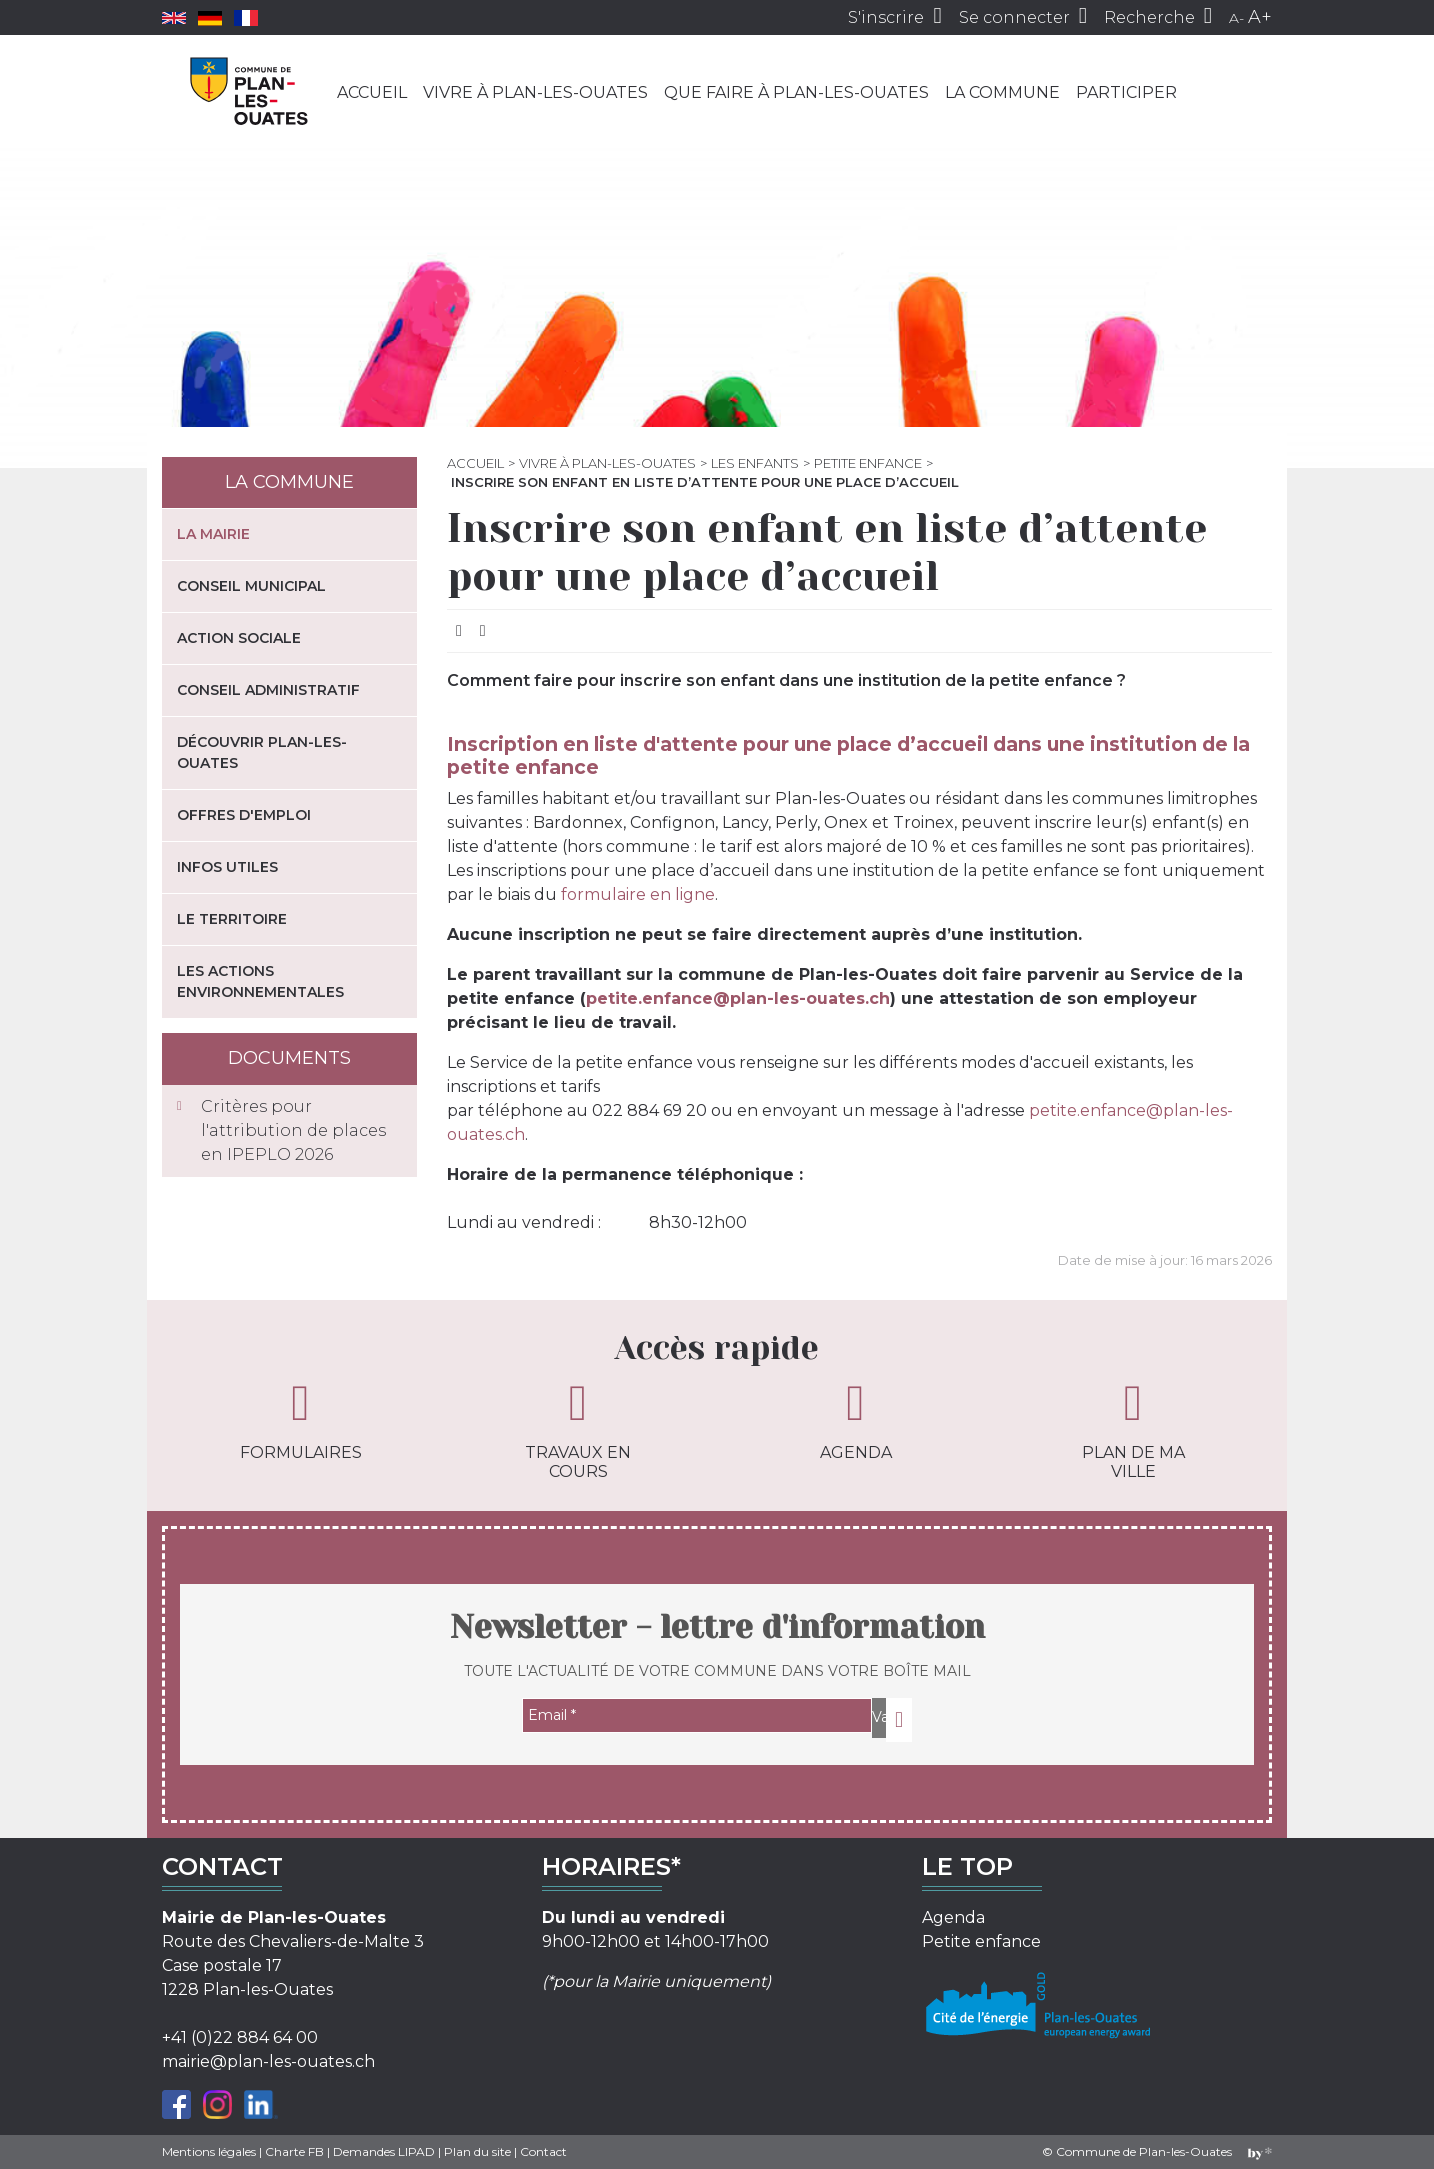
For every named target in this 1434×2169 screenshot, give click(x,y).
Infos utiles (227, 867)
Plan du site (477, 2151)
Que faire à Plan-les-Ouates (796, 92)
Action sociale (239, 638)
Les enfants (755, 463)
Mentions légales (209, 2151)
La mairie (213, 534)
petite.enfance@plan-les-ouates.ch (738, 998)
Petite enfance (868, 463)
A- (1236, 18)
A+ (1260, 17)
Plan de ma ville (1133, 1429)
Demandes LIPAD (384, 2151)
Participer (1126, 92)
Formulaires (301, 1420)
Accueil (372, 92)
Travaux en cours (578, 1429)
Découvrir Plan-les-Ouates (262, 752)
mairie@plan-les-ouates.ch (268, 2061)
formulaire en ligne (638, 894)
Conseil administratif (268, 690)
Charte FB (294, 2151)
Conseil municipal (251, 586)
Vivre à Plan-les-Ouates (535, 92)
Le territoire (232, 919)
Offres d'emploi (244, 815)
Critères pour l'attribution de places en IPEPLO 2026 (293, 1130)
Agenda (856, 1420)
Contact (543, 2151)
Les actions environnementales (260, 981)
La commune (1002, 92)
